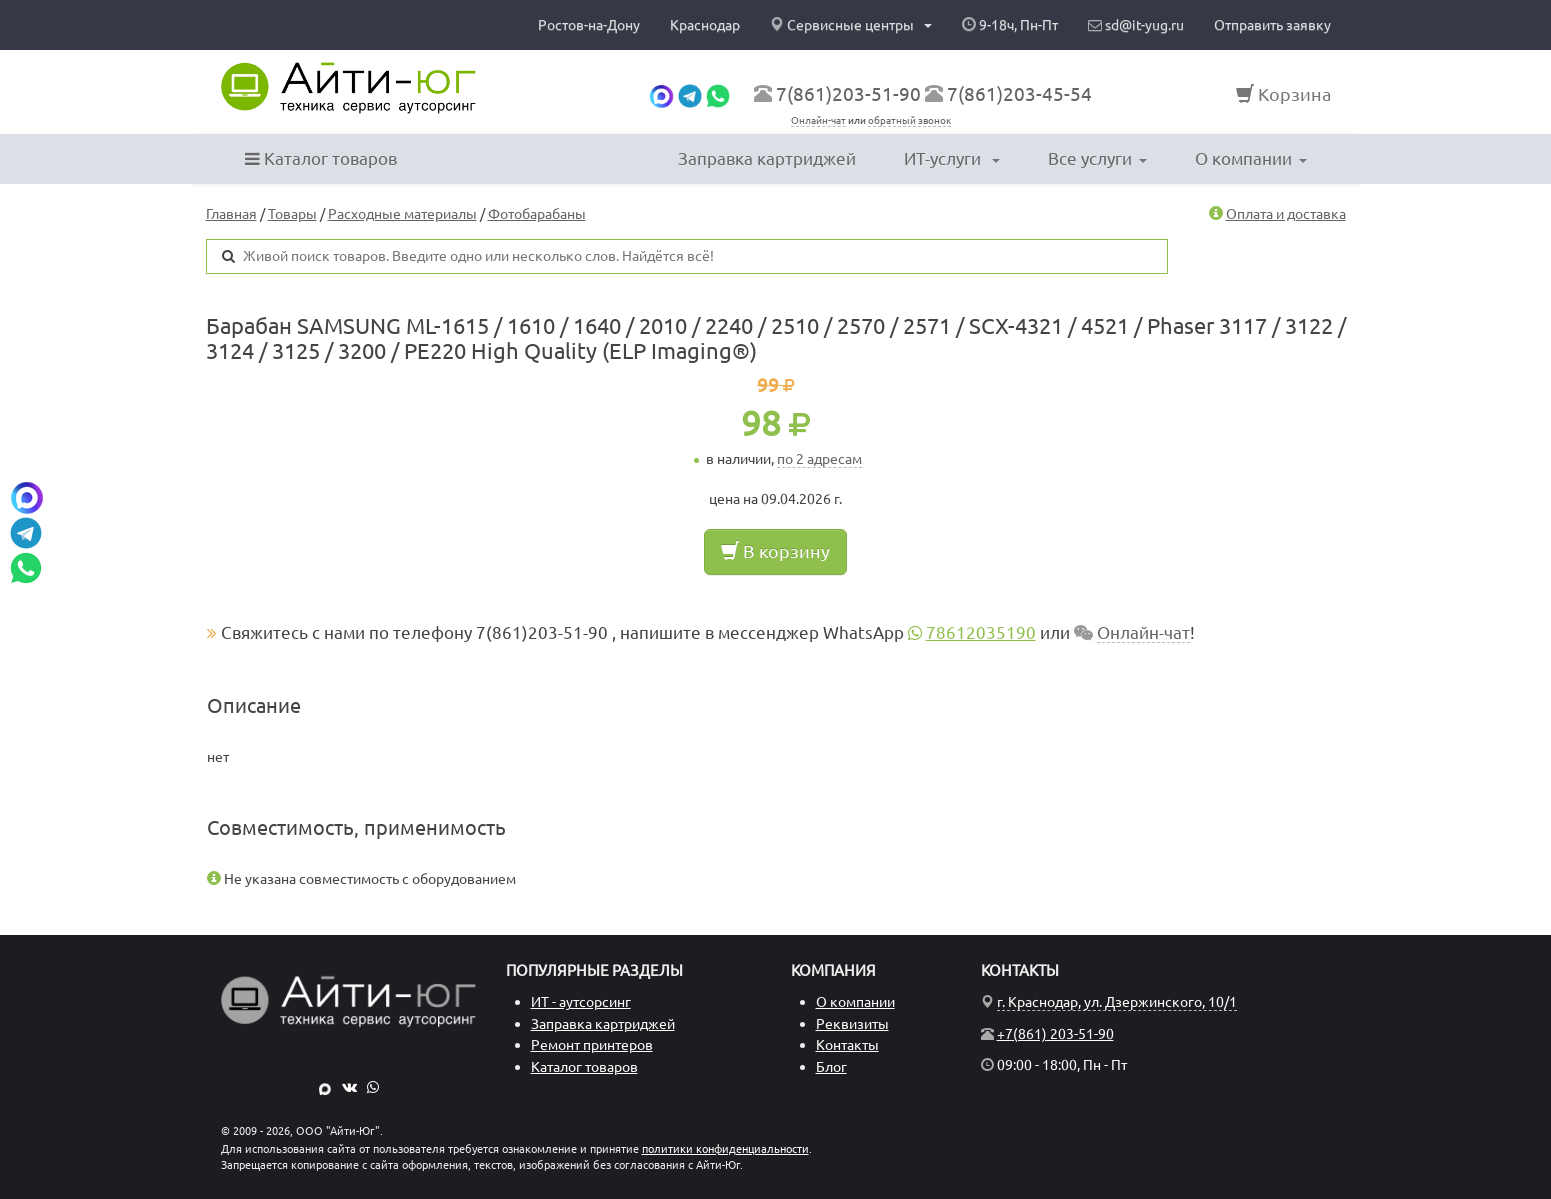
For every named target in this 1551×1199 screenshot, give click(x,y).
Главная (231, 214)
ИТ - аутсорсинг (581, 1002)
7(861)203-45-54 (1019, 94)
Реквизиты (852, 1024)
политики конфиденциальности (725, 1149)
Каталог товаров (321, 158)
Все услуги (1097, 158)
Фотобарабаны (537, 214)
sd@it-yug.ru (1136, 25)
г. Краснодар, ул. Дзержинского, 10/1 (1117, 1002)
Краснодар (705, 25)
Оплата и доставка (1286, 214)
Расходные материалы (402, 214)
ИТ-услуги (952, 158)
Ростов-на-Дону (589, 25)
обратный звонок (909, 120)
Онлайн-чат (818, 120)
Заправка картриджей (767, 158)
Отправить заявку (1272, 25)
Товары (292, 214)
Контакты (847, 1045)
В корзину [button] (775, 551)
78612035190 (981, 632)
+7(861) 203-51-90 (1055, 1034)
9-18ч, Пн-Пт (1010, 25)
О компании (1251, 158)
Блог (831, 1067)
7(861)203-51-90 (848, 94)
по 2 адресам (819, 459)
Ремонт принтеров (592, 1045)
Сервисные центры (851, 25)
